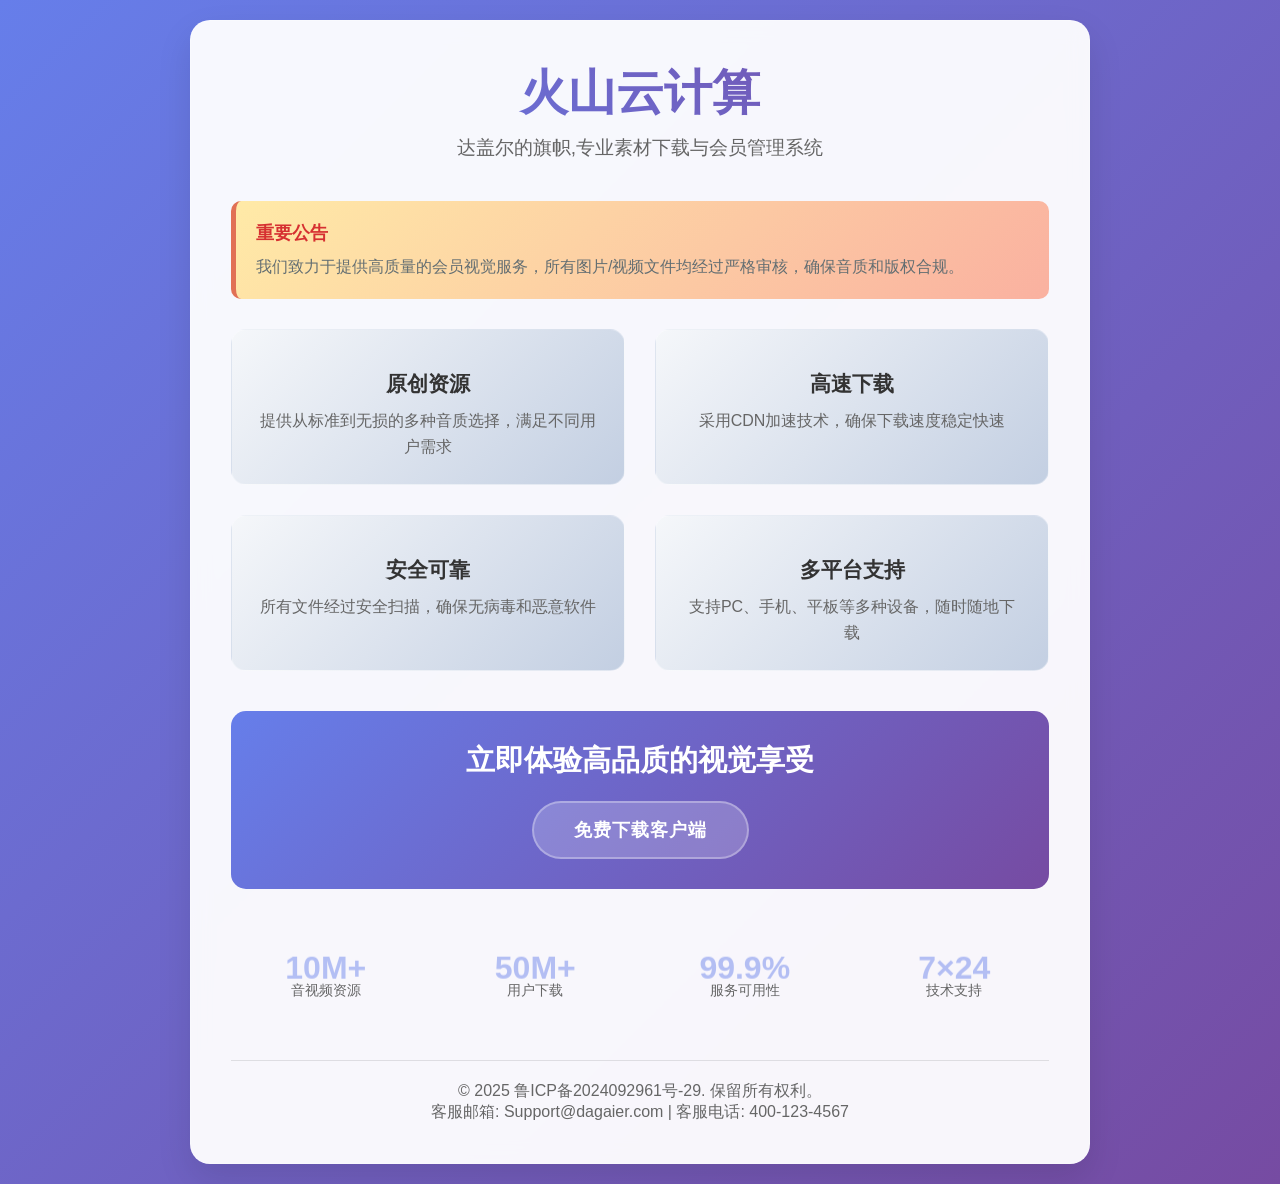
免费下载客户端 (640, 830)
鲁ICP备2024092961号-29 (607, 1090)
